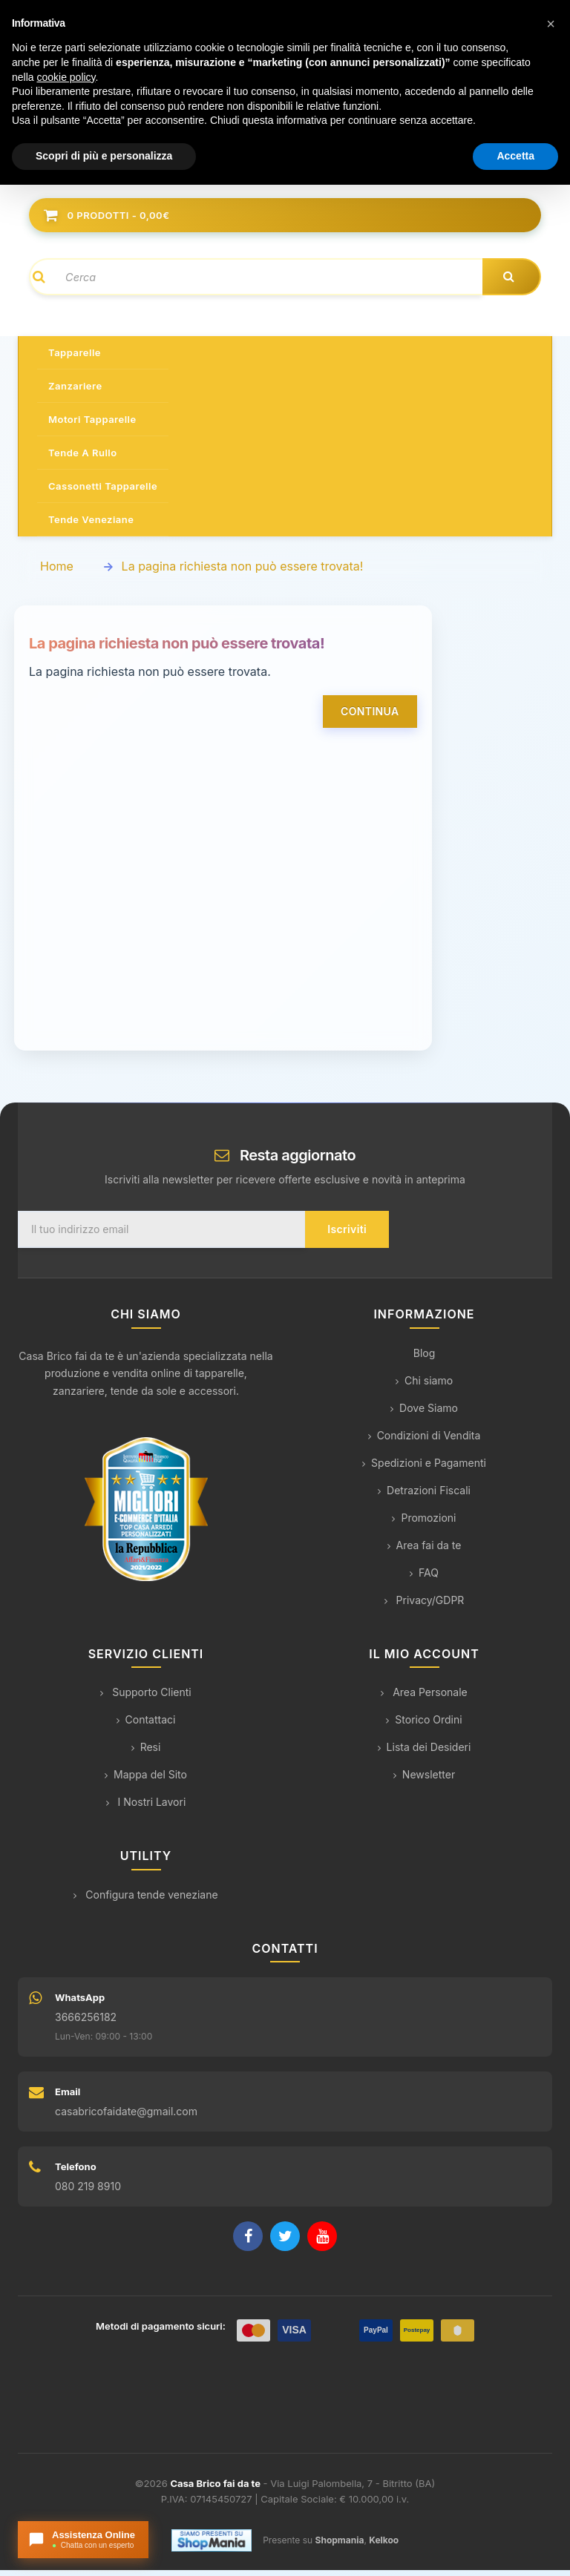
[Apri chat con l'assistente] (83, 2539)
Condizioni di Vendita (424, 1441)
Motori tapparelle (92, 425)
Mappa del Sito (146, 1780)
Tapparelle (74, 358)
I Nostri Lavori (146, 1807)
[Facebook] (248, 2242)
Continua (370, 717)
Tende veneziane (91, 525)
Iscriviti (347, 1235)
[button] (551, 24)
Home (56, 572)
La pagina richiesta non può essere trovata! (243, 572)
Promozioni (424, 1523)
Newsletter (424, 1780)
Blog (424, 1359)
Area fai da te (424, 1551)
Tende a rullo (82, 458)
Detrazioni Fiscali (424, 1496)
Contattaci (146, 1725)
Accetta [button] (515, 156)
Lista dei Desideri (424, 1753)
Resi (146, 1753)
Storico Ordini (424, 1725)
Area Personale (424, 1698)
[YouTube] (322, 2242)
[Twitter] (285, 2242)
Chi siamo (424, 1386)
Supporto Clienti (145, 1698)
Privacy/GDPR (424, 1606)
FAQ (424, 1578)
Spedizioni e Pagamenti (424, 1468)
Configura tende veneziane (145, 1900)
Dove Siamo (424, 1413)
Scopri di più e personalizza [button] (104, 156)
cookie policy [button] (65, 77)
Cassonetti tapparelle (102, 492)
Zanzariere (75, 392)
